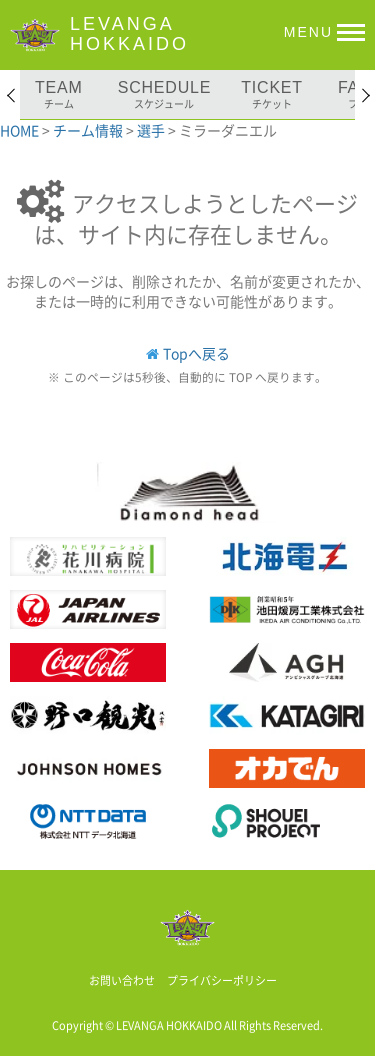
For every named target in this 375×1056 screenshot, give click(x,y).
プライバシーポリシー (222, 980)
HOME (21, 130)
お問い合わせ (122, 980)
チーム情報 (89, 130)
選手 (152, 130)
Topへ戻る (196, 353)
